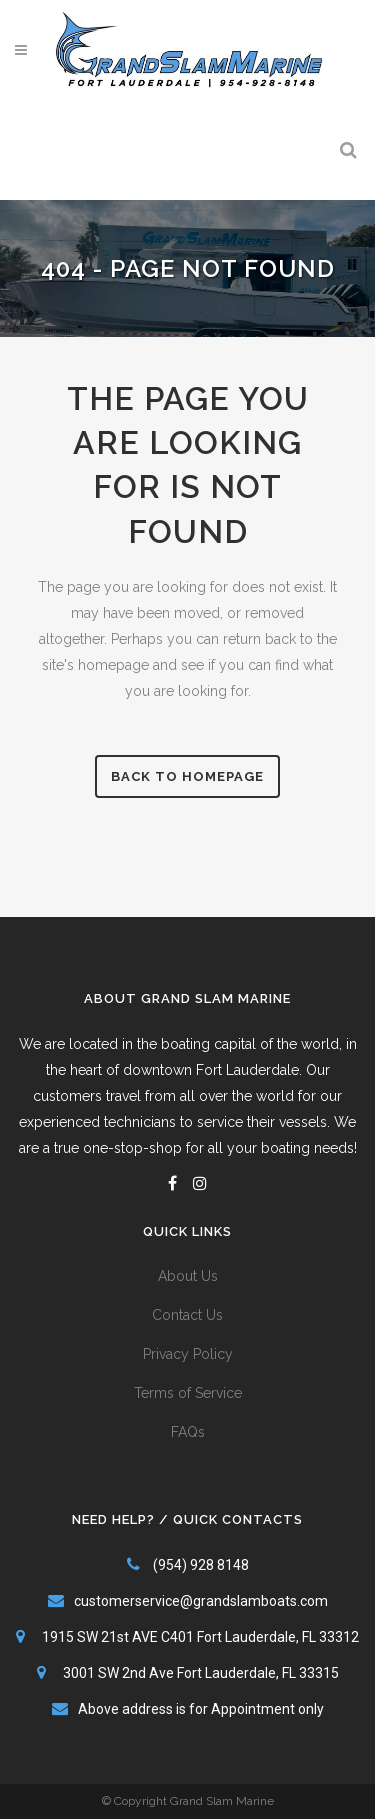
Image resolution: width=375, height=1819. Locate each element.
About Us (188, 1276)
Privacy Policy (188, 1354)
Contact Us (187, 1315)
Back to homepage (187, 776)
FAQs (188, 1432)
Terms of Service (188, 1393)
